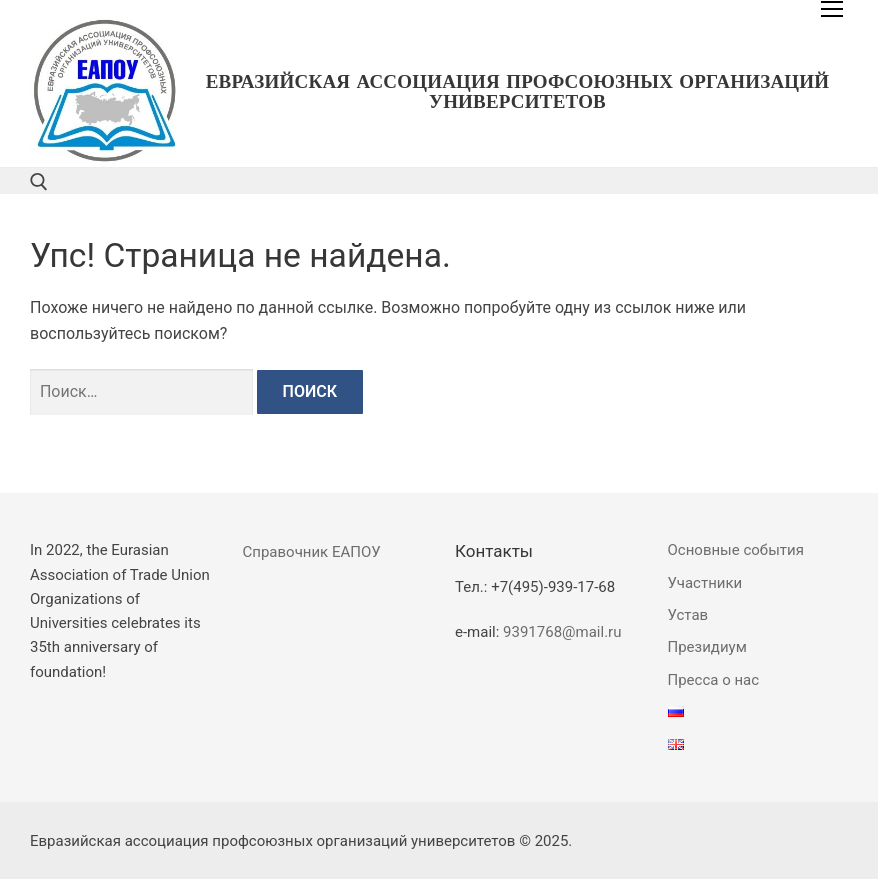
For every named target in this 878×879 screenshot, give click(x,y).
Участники (705, 583)
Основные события (736, 550)
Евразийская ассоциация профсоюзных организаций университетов (518, 92)
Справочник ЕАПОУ (312, 552)
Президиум (707, 647)
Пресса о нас (714, 680)
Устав (688, 615)
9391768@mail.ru (562, 632)
